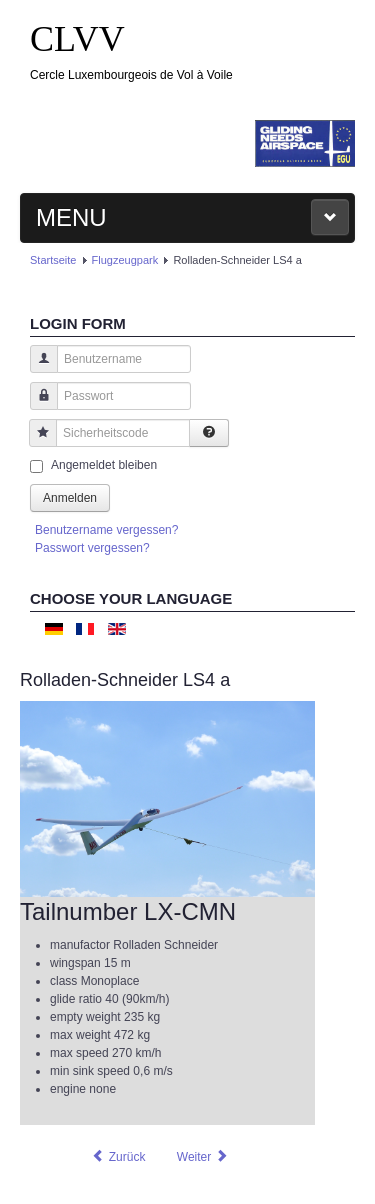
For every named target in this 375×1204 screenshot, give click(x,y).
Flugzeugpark (125, 260)
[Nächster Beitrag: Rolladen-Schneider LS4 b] (203, 1157)
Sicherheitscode (35, 442)
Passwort (36, 405)
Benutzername (36, 368)
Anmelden (70, 498)
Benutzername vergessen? (106, 530)
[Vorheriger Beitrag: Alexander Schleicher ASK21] (118, 1157)
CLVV (77, 39)
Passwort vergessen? (92, 548)
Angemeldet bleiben (104, 465)
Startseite (53, 260)
